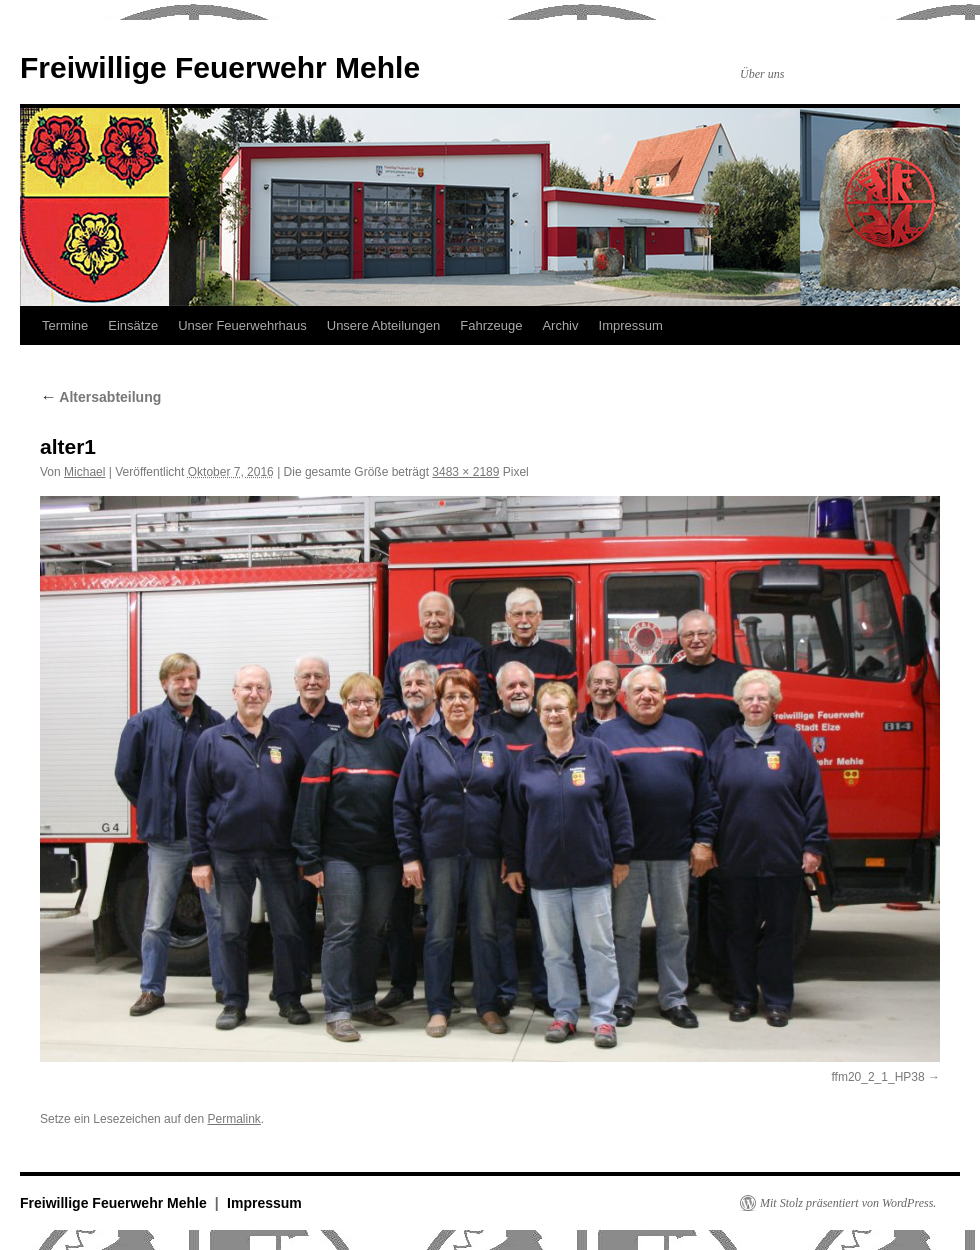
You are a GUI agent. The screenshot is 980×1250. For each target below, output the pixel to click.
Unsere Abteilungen (383, 325)
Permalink (233, 1119)
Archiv (560, 325)
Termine (65, 325)
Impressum (631, 325)
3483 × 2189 (465, 472)
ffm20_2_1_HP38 (877, 1077)
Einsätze (133, 325)
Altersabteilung (100, 397)
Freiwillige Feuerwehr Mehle (220, 67)
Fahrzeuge (491, 325)
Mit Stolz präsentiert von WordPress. (848, 1203)
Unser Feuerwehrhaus (242, 325)
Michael (84, 472)
